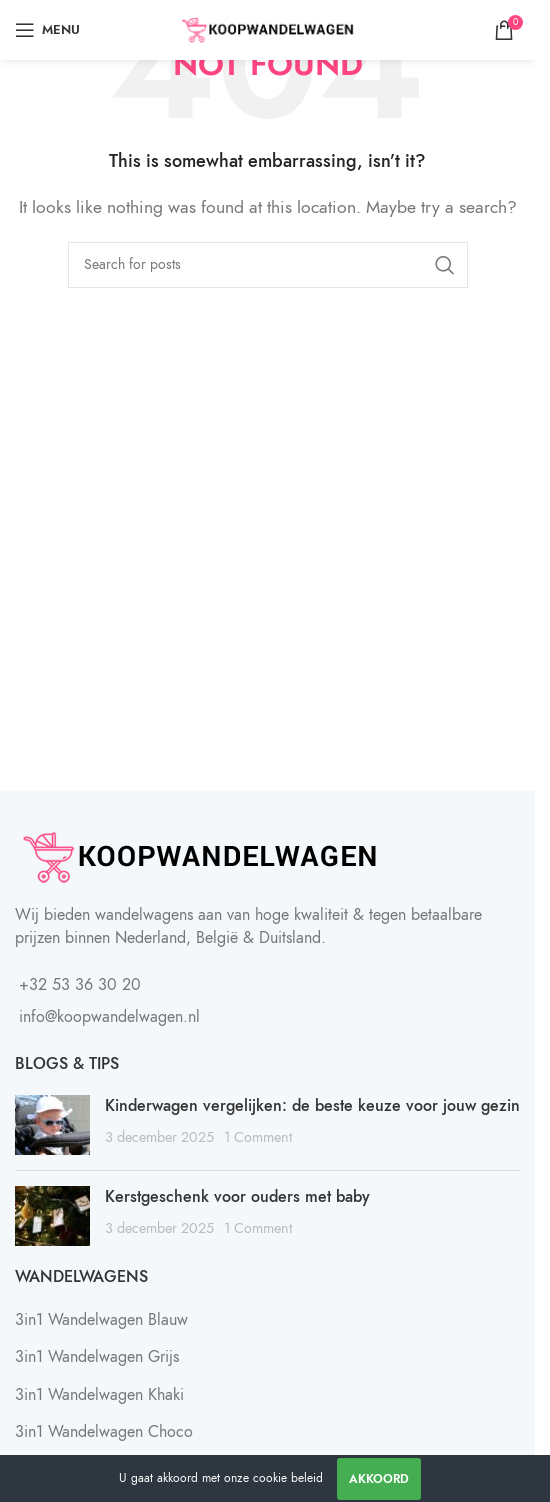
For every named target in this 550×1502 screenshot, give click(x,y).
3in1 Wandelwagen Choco (104, 1432)
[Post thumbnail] (52, 1125)
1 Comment (258, 1137)
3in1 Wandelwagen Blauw (101, 1320)
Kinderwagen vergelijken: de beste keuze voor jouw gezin (312, 1106)
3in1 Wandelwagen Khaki (99, 1395)
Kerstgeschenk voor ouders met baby (237, 1197)
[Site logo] (267, 29)
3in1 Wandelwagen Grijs (97, 1357)
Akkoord (379, 1479)
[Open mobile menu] (47, 30)
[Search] (268, 265)
